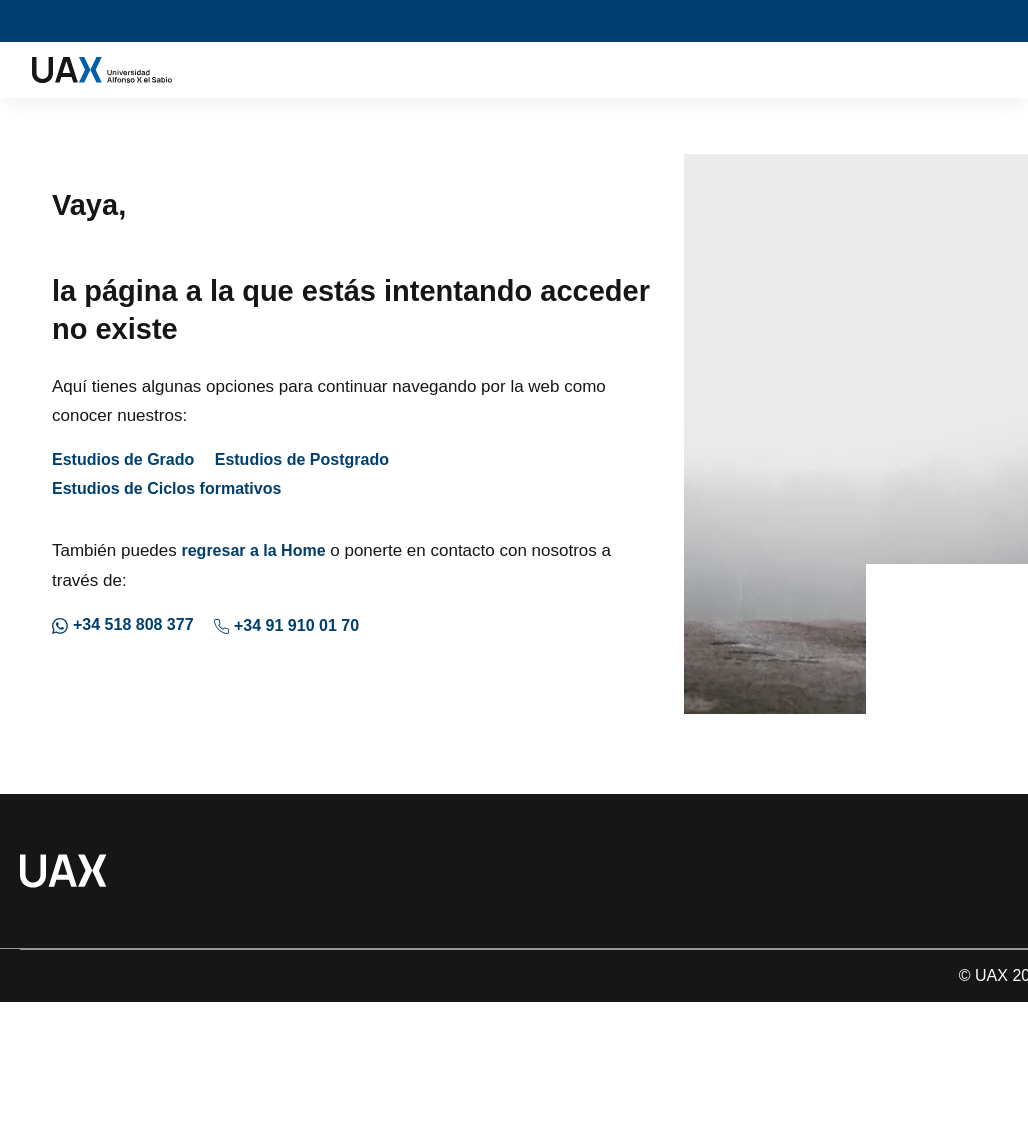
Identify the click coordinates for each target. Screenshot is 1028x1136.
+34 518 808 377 (123, 624)
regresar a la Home (253, 550)
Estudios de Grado (123, 459)
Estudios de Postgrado (302, 459)
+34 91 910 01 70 (286, 625)
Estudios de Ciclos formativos (166, 488)
